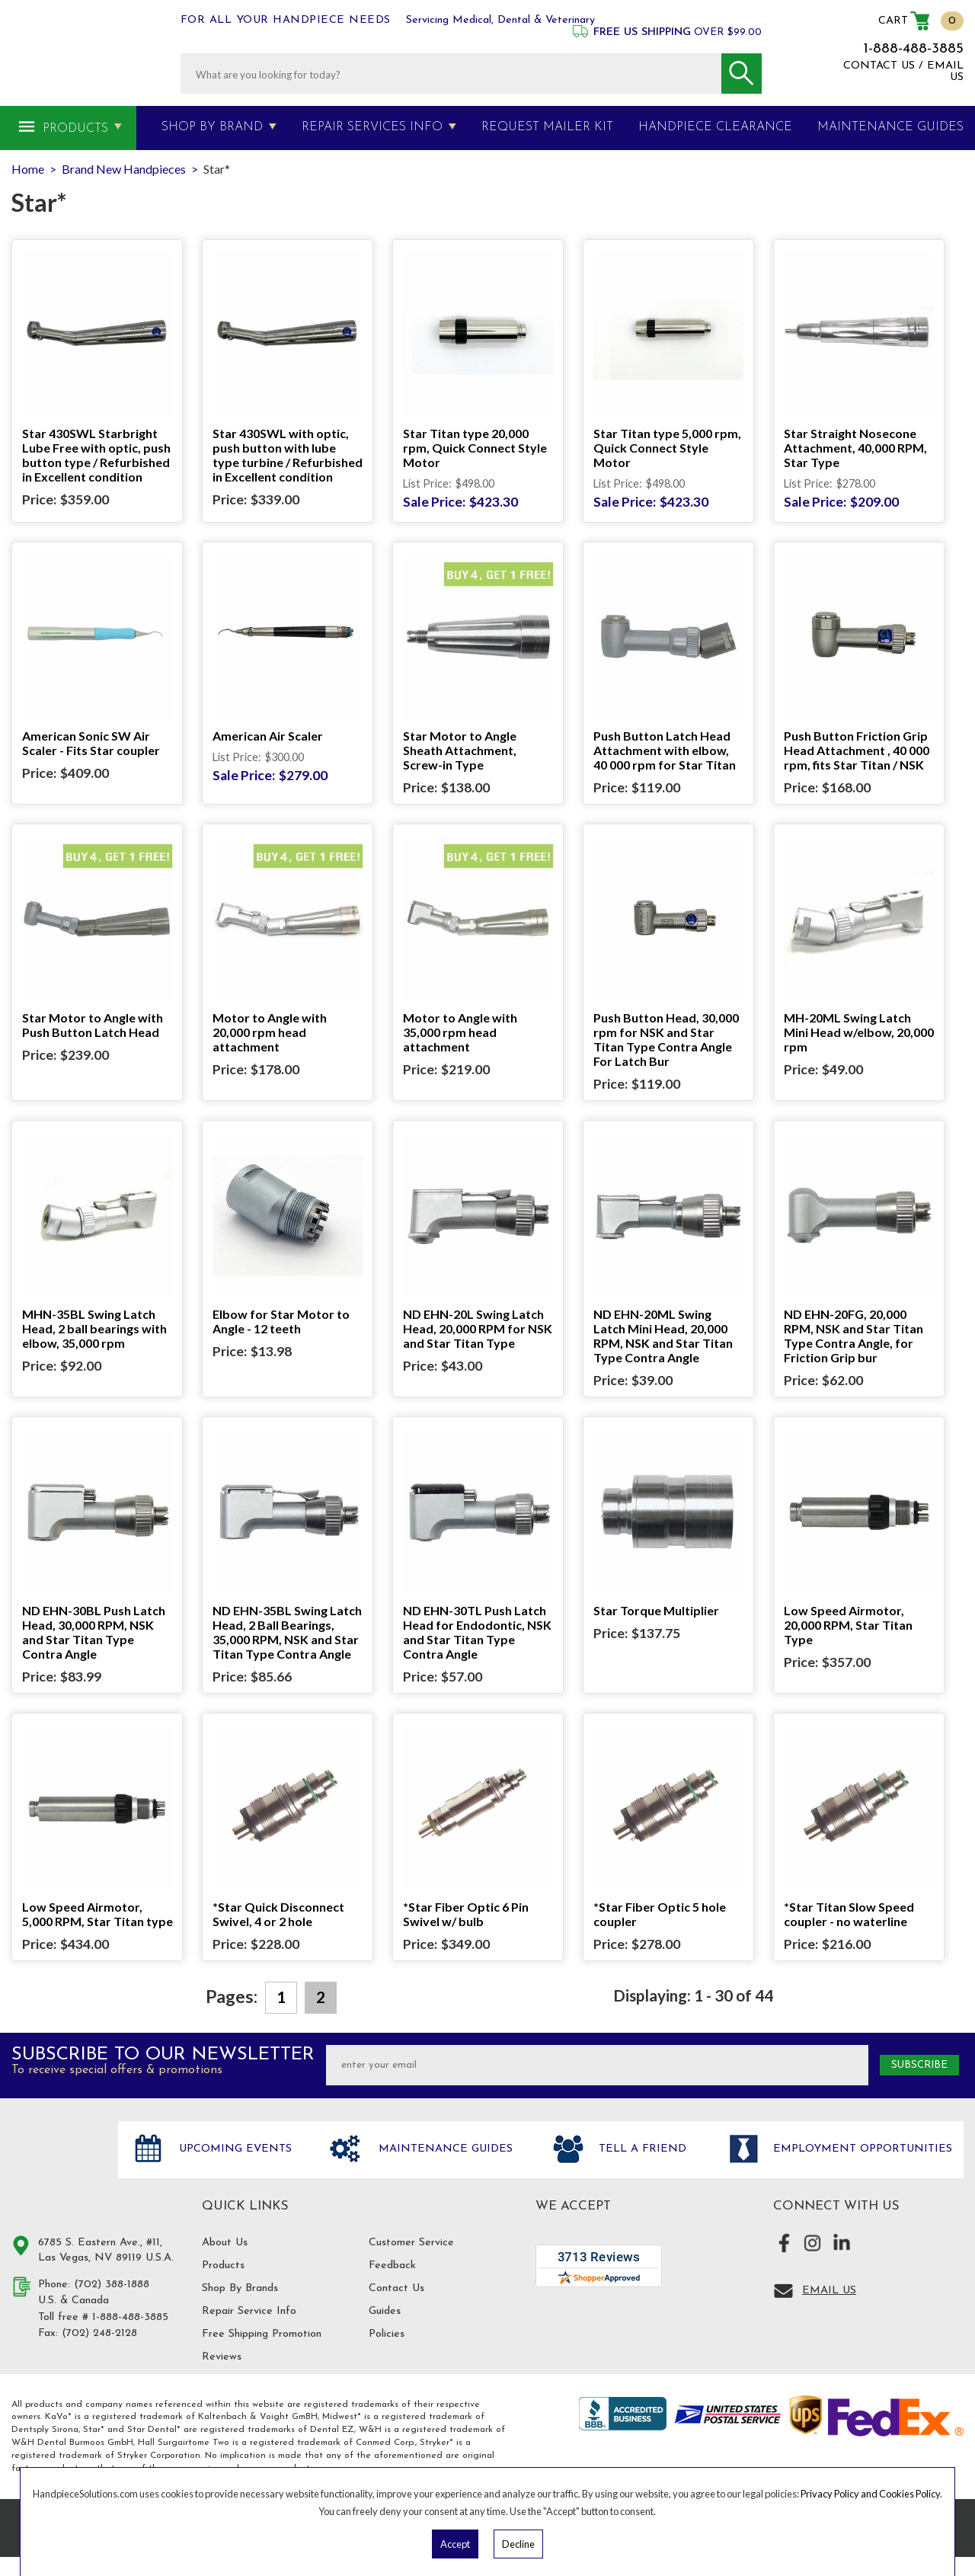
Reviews (221, 2357)
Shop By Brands (240, 2288)
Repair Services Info (372, 127)
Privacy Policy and (840, 2494)
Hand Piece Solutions (55, 2165)
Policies (386, 2334)
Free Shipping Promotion (261, 2334)
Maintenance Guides (444, 2149)
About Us (225, 2242)
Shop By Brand (212, 127)
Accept (455, 2544)
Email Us (829, 2290)
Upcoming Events (233, 2149)
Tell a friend (640, 2149)
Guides (385, 2311)
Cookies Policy (909, 2494)
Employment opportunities (860, 2149)
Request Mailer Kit (547, 127)
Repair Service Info (249, 2311)
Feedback (392, 2265)
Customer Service (411, 2242)
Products (75, 129)
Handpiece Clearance (715, 127)
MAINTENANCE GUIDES (890, 127)
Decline (518, 2544)
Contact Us (396, 2288)
